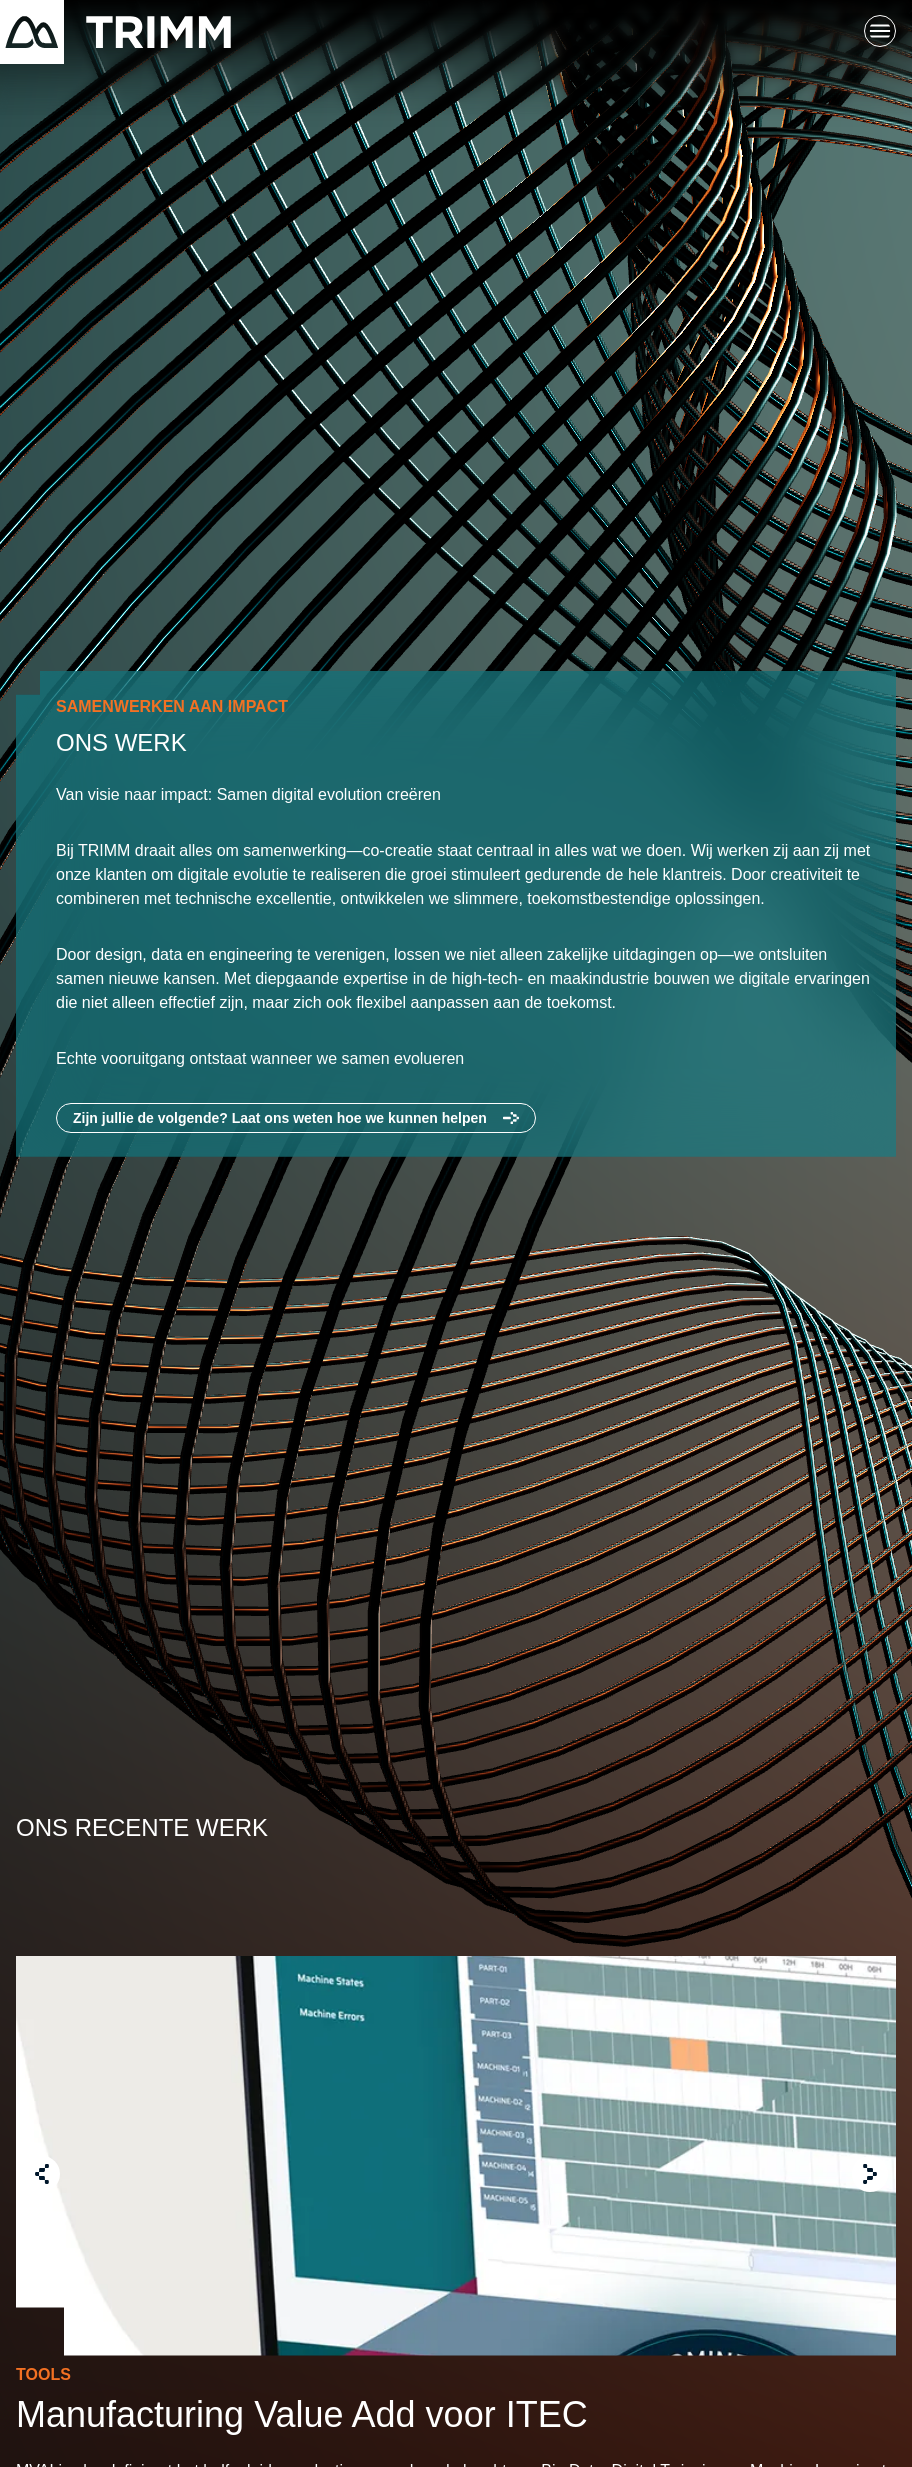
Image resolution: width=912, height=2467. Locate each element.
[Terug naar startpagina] (115, 32)
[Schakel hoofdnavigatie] (880, 32)
